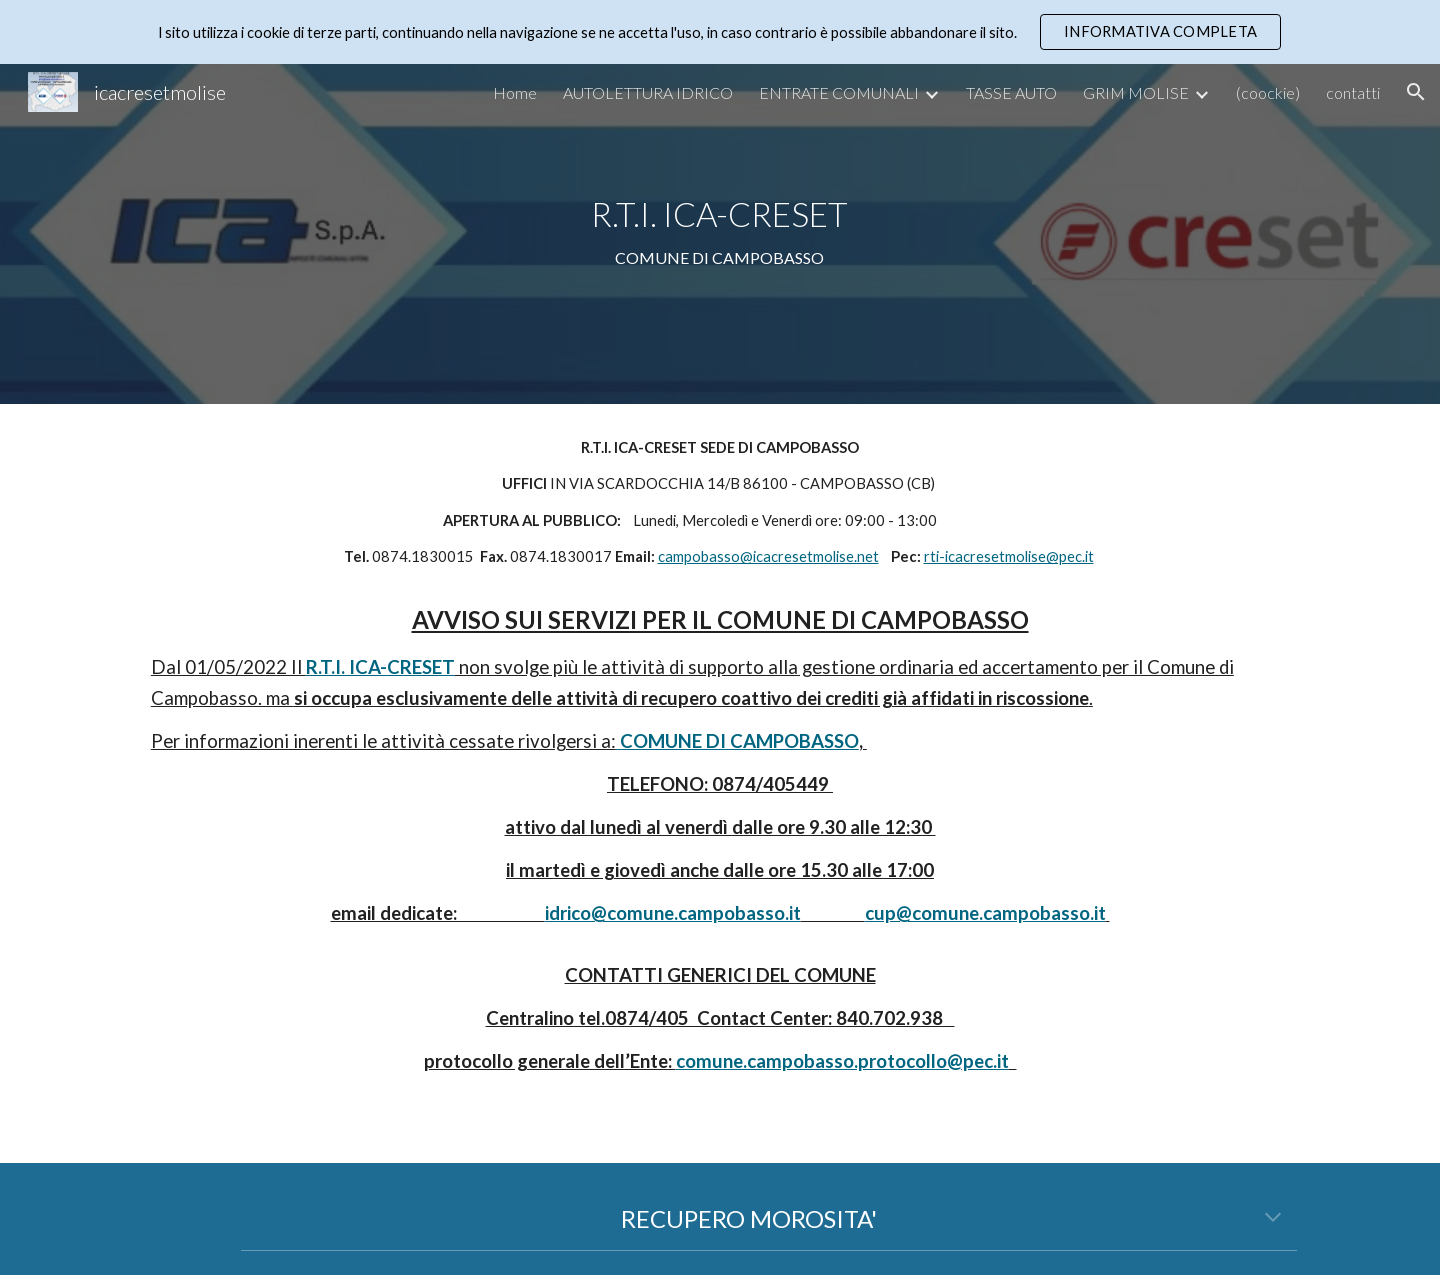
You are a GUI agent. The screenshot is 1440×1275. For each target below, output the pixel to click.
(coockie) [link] (1268, 92)
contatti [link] (1353, 92)
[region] (720, 32)
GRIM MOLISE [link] (1136, 92)
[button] (1416, 92)
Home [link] (515, 92)
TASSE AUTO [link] (1011, 92)
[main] (720, 233)
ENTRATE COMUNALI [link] (839, 92)
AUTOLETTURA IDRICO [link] (648, 92)
